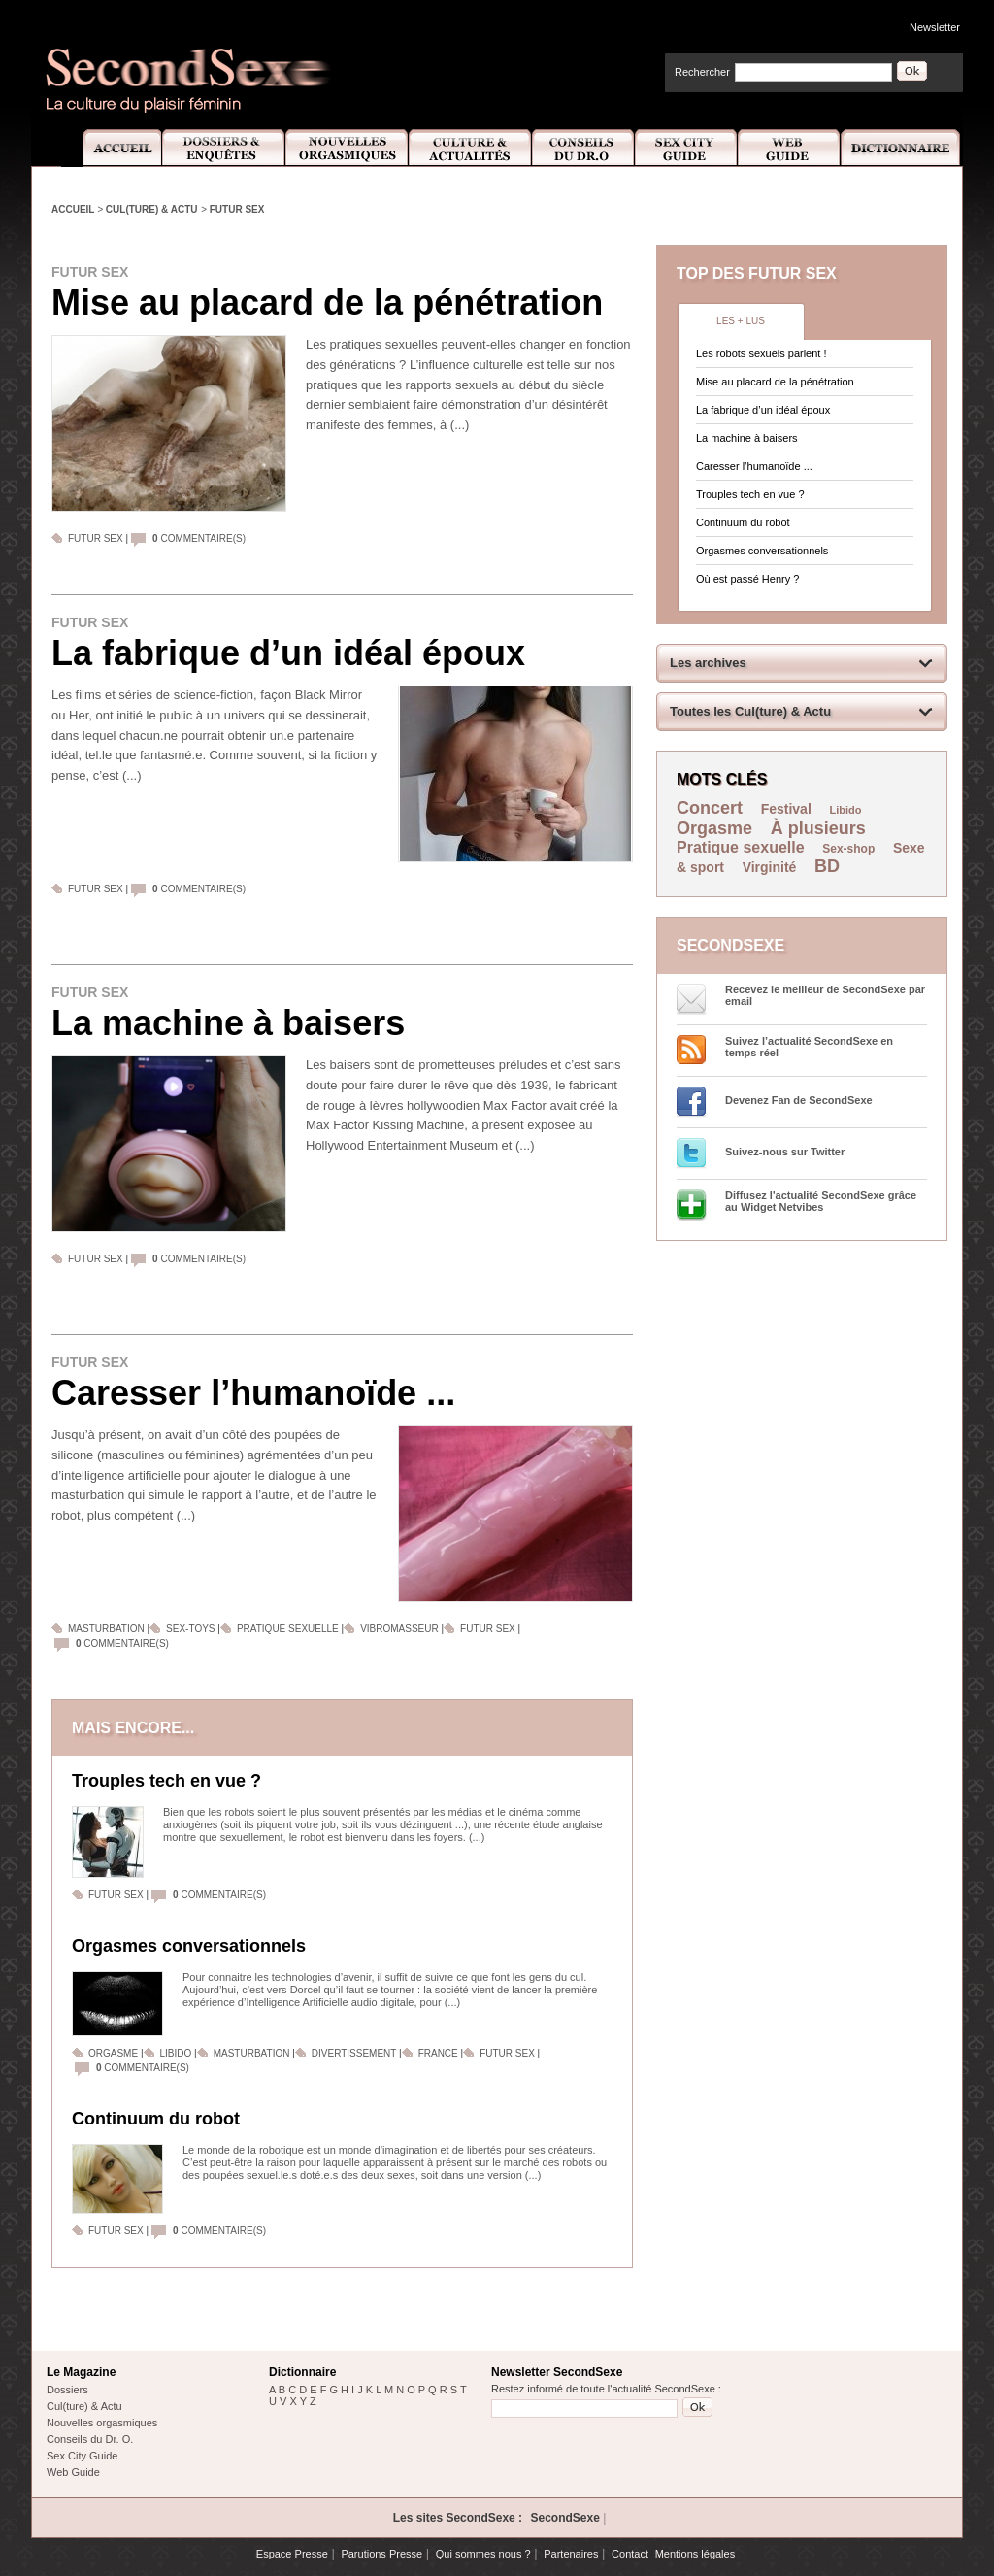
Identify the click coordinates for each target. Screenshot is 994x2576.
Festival (786, 809)
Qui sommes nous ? (483, 2553)
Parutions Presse (381, 2553)
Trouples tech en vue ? (166, 1780)
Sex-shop (848, 848)
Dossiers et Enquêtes (222, 148)
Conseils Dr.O (583, 148)
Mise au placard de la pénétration (327, 302)
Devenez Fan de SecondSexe (799, 1100)
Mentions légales (695, 2553)
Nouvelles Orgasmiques (347, 148)
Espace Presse (292, 2553)
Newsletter (935, 27)
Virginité (770, 867)
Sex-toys (190, 1628)
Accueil (111, 148)
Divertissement (355, 2053)
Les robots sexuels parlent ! (761, 353)
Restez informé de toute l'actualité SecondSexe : (606, 2388)
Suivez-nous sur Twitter (785, 1151)
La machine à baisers (228, 1023)
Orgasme (113, 2053)
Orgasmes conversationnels (189, 1946)
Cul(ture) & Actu (152, 209)
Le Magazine (81, 2372)
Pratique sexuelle (288, 1628)
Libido (176, 2053)
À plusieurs (818, 828)
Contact (630, 2553)
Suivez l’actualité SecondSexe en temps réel (809, 1046)
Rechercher (702, 72)
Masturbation (106, 1628)
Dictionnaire (902, 148)
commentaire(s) (199, 538)
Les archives (708, 662)
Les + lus (740, 321)
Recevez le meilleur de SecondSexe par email (825, 995)
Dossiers (67, 2389)
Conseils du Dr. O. (90, 2439)
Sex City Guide (686, 148)
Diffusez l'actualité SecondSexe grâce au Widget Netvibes (820, 1201)
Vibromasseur (399, 1628)
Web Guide (789, 148)
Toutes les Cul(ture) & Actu (750, 711)
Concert (710, 808)
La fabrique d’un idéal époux (288, 653)
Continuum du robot (156, 2118)
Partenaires (571, 2553)
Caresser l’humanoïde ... (253, 1393)
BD (827, 866)
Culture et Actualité (471, 148)
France (439, 2053)
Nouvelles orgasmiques (102, 2422)
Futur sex (237, 209)
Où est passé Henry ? (747, 579)
